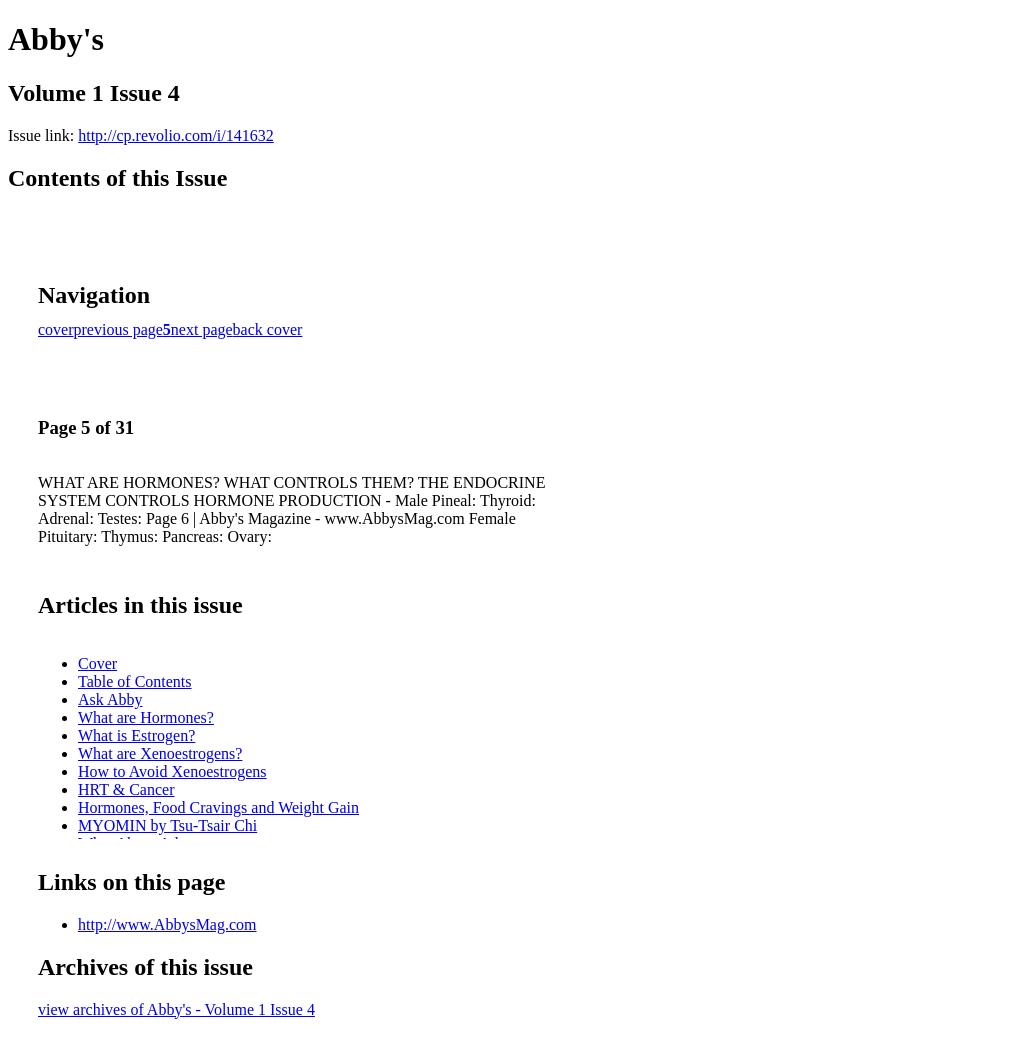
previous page (118, 329)
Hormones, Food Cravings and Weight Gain (218, 807)
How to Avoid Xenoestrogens (172, 771)
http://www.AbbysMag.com (167, 924)
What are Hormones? (146, 717)
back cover (268, 329)
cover (56, 329)
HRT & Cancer (126, 789)
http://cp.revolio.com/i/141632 (176, 135)
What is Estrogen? (136, 735)
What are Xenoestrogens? (160, 753)
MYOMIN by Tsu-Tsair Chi (167, 825)
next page (202, 329)
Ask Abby (110, 699)
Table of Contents (135, 681)
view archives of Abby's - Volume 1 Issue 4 (176, 1009)
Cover (97, 663)
